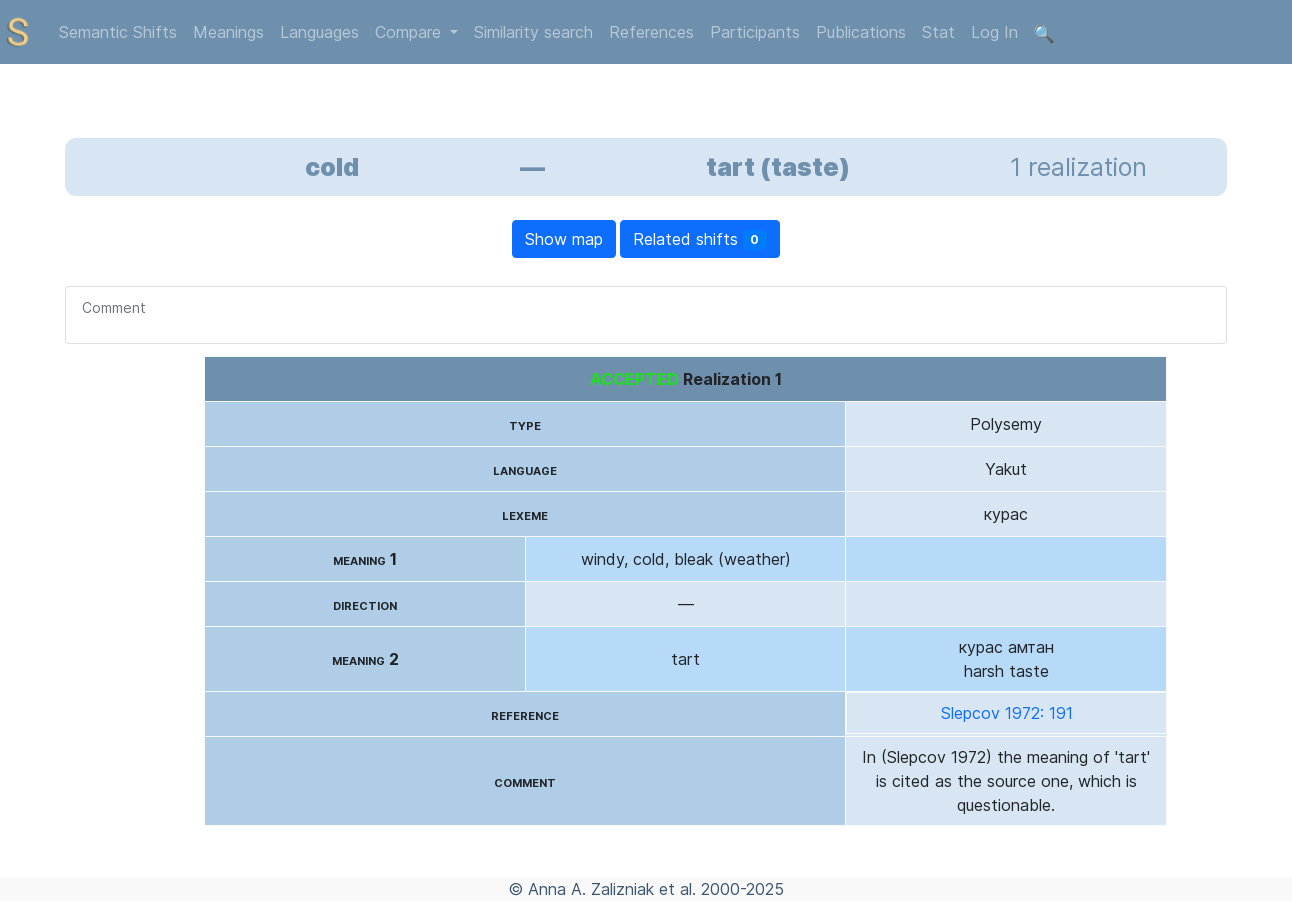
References (651, 32)
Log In (994, 32)
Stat (938, 32)
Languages (319, 32)
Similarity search (533, 32)
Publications (861, 32)
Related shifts (700, 239)
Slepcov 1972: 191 (1007, 713)
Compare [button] (410, 32)
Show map (564, 239)
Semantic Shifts (118, 32)
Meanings (228, 32)
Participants (755, 32)
